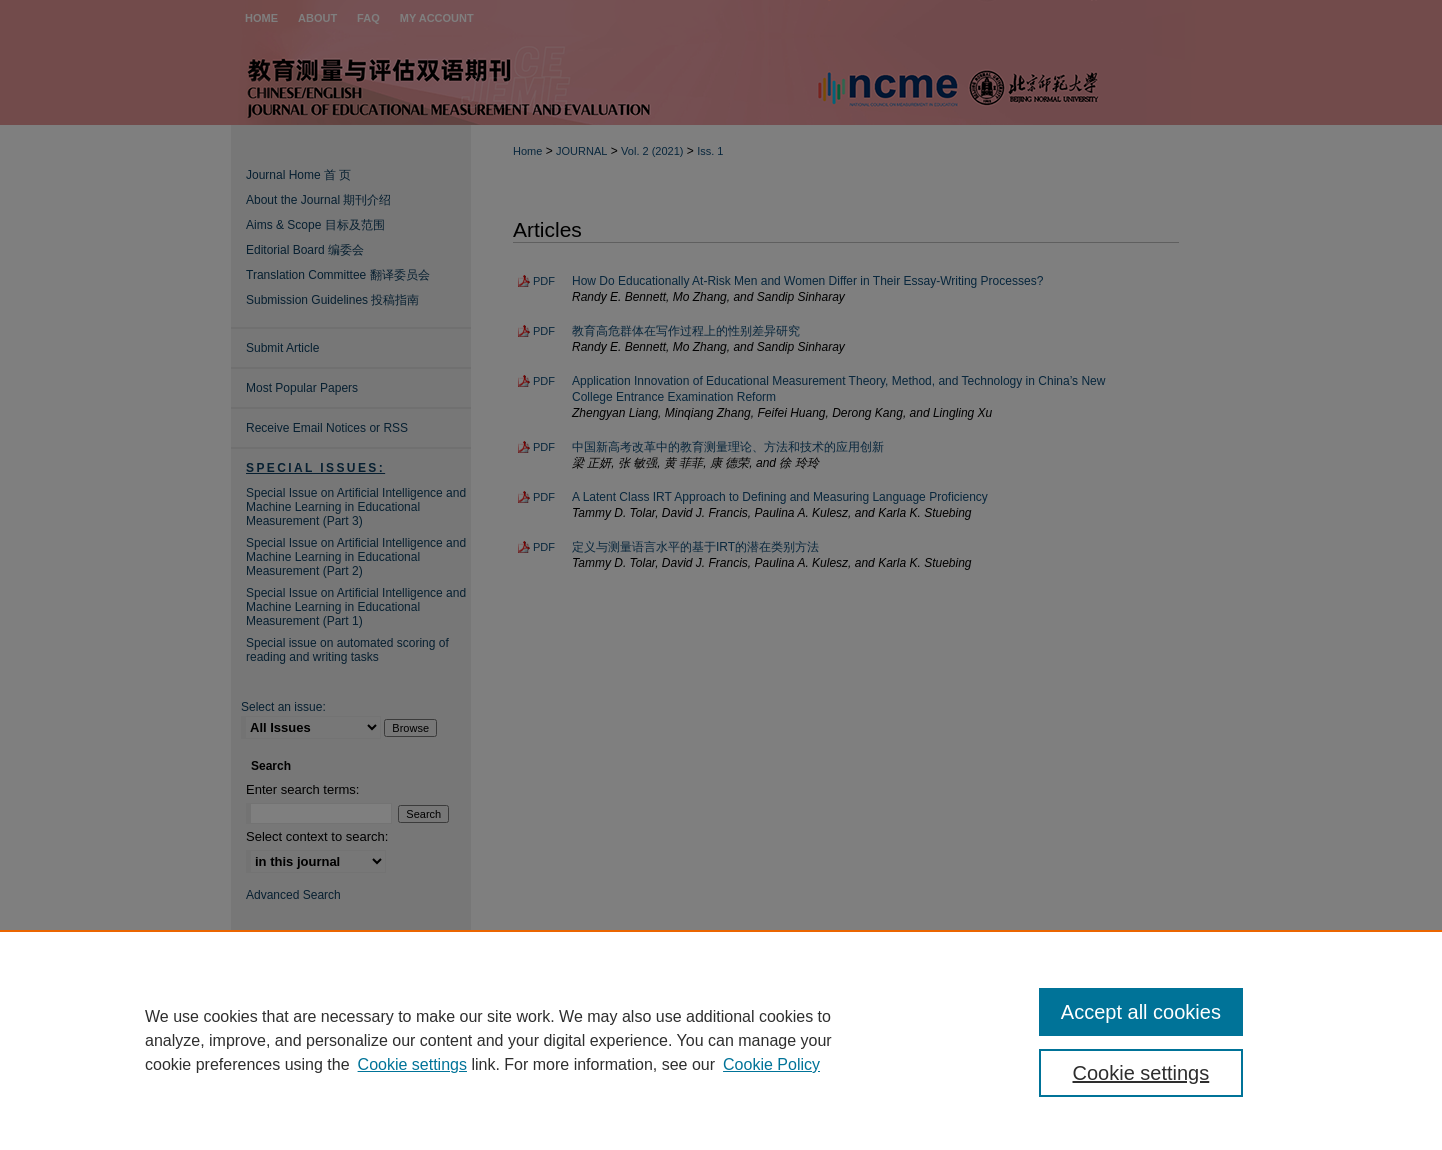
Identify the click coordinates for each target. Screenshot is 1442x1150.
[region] (721, 1040)
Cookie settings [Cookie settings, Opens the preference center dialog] (1141, 1073)
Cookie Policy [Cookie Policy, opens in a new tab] (771, 1064)
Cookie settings (412, 1064)
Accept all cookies (1141, 1012)
